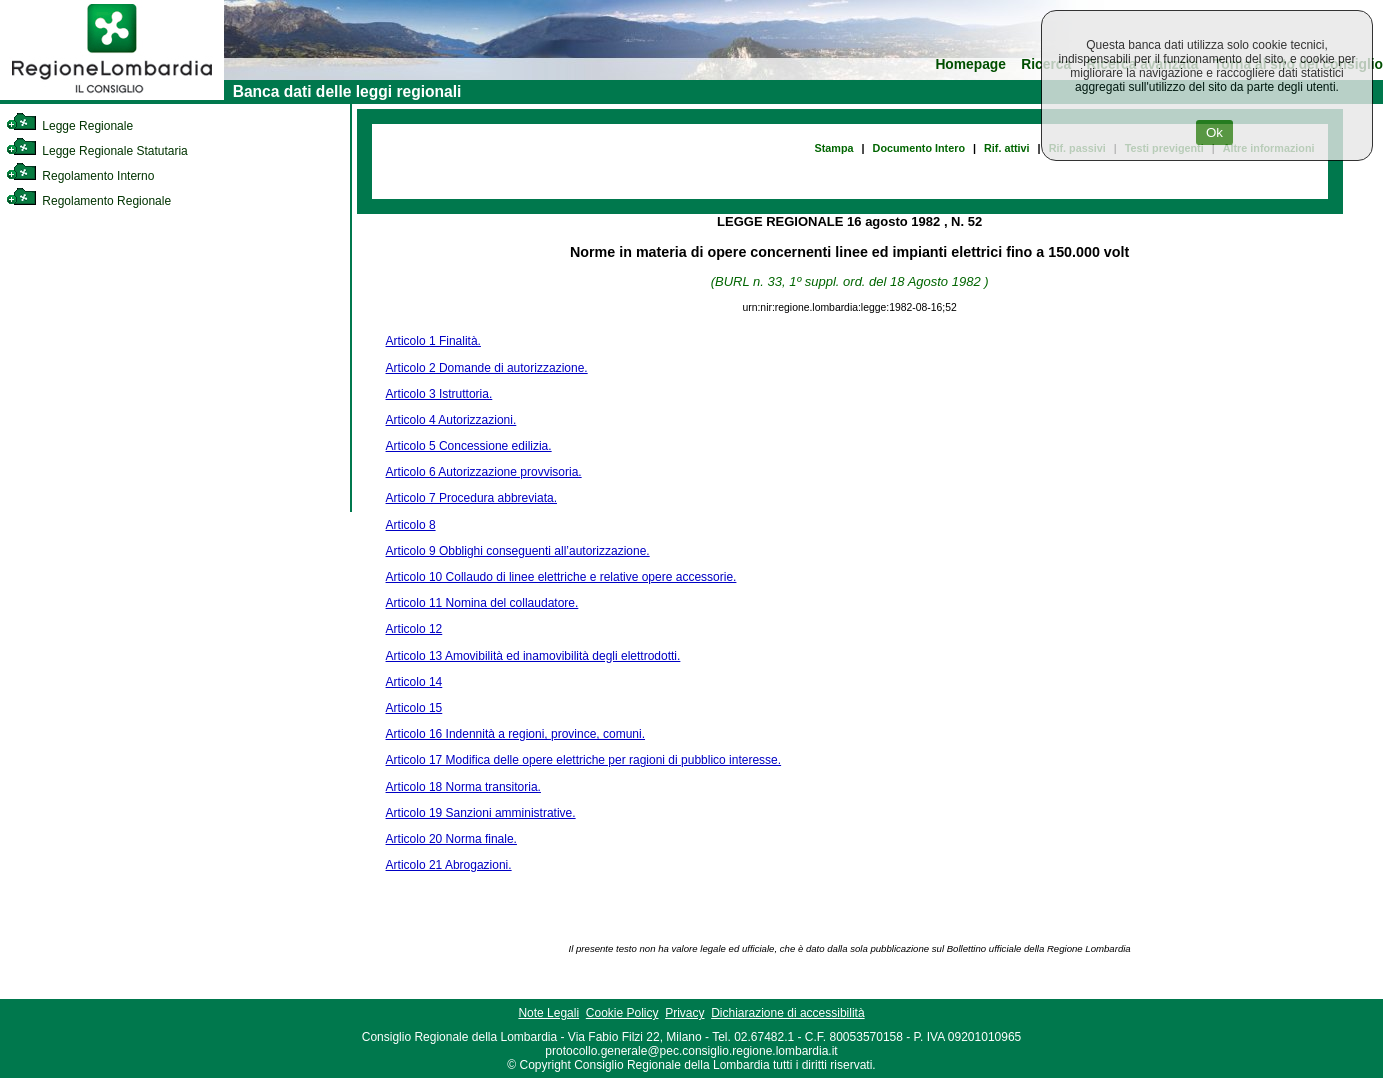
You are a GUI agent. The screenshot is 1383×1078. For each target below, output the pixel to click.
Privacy (684, 1013)
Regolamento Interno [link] (80, 176)
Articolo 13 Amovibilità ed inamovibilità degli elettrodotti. (533, 656)
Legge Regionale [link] (69, 126)
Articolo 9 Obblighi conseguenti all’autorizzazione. (518, 551)
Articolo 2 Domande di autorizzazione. (487, 368)
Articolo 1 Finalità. (433, 341)
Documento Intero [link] (919, 148)
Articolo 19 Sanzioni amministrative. (481, 813)
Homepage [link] (970, 64)
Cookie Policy (622, 1013)
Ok (1214, 132)
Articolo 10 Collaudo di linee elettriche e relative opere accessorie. (561, 577)
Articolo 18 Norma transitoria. (463, 787)
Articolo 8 (411, 525)
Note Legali (548, 1013)
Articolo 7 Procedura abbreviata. (471, 498)
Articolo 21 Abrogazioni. (449, 865)
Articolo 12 (414, 629)
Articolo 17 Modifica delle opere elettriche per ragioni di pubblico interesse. (584, 760)
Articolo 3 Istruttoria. (439, 394)
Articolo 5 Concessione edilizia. (469, 446)
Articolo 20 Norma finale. (451, 839)
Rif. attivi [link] (1007, 148)
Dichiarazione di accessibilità (787, 1013)
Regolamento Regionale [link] (88, 201)
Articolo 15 (414, 708)
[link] (112, 96)
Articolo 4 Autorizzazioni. (451, 420)
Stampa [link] (834, 148)
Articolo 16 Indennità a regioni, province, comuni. (515, 734)
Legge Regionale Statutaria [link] (97, 151)
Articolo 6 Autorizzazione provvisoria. (484, 472)
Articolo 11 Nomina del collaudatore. (482, 603)
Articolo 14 (414, 682)
